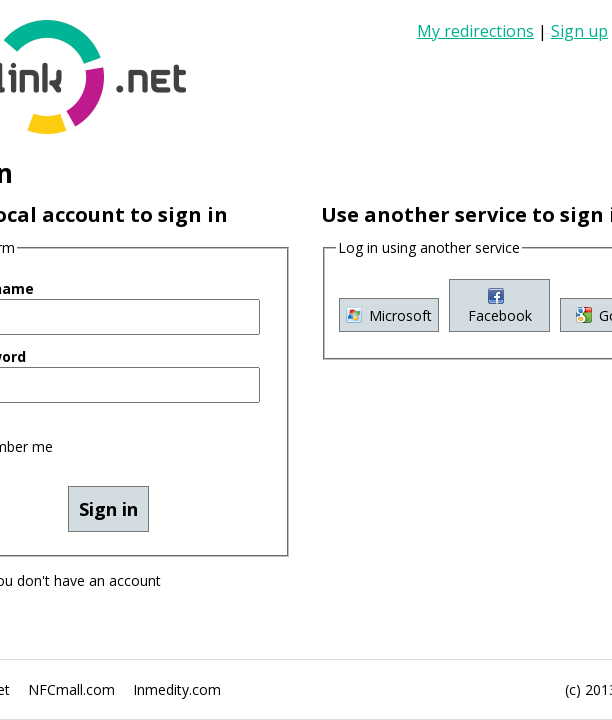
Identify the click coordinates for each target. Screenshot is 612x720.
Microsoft (111, 502)
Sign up (530, 40)
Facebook (289, 502)
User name (67, 178)
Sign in (528, 61)
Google (468, 502)
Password (63, 234)
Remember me (100, 291)
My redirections (555, 19)
